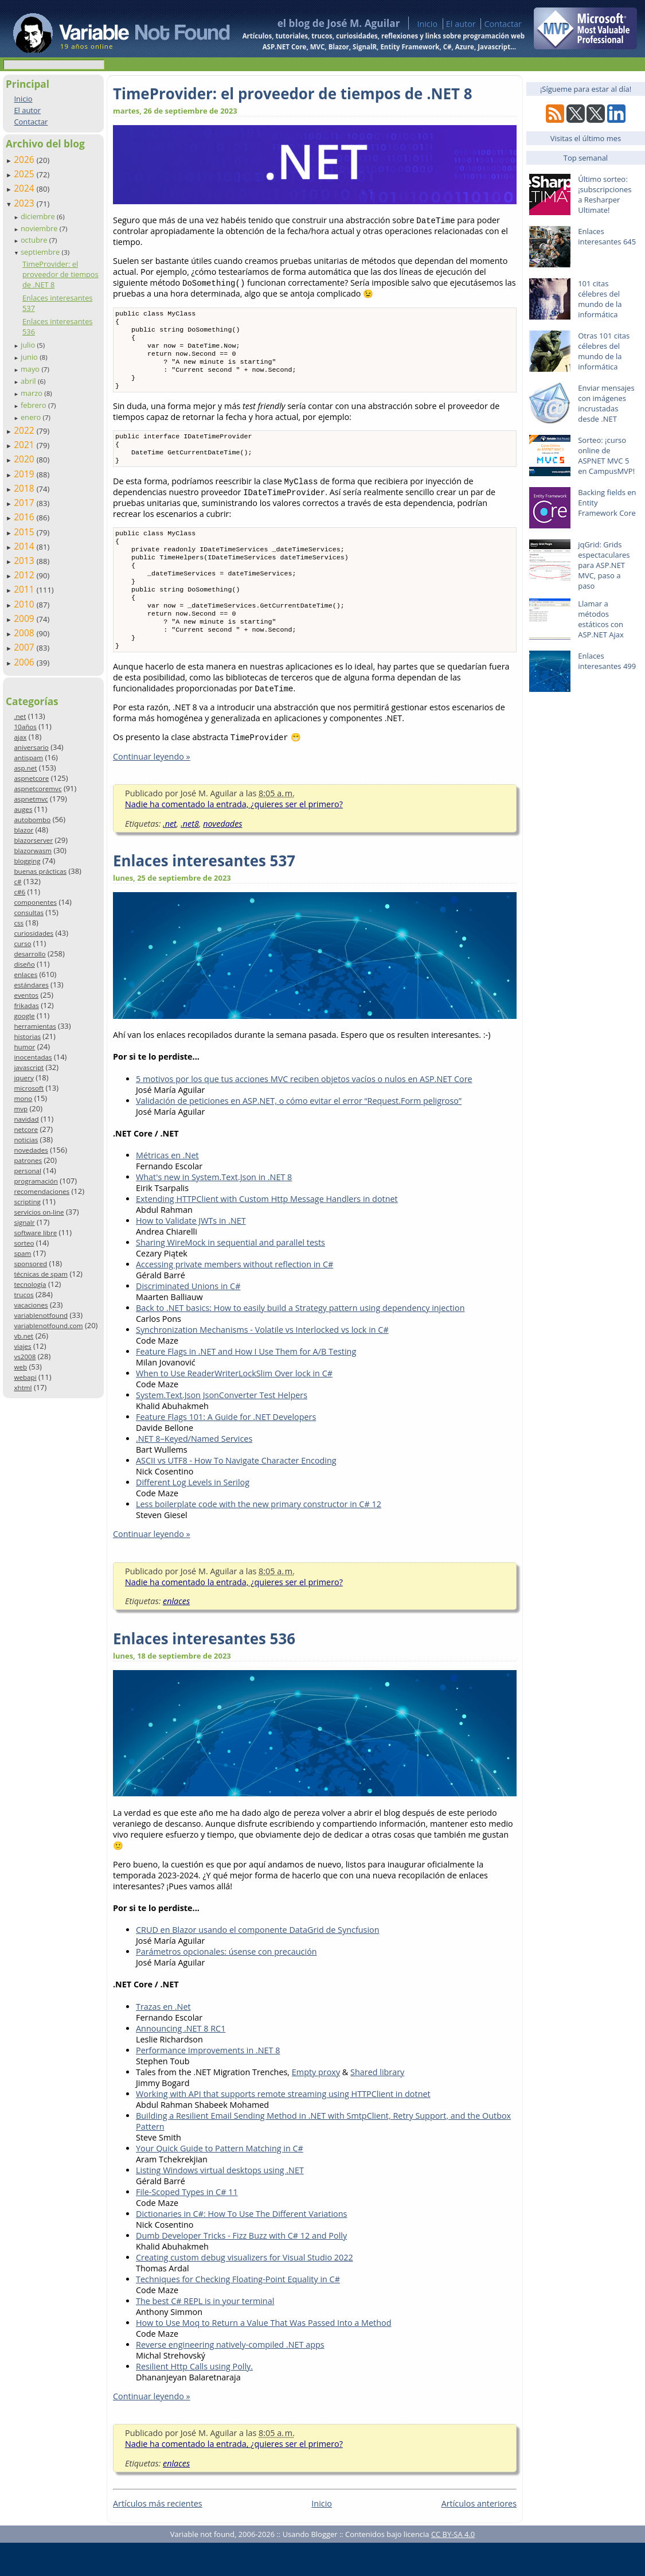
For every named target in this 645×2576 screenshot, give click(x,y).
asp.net (25, 768)
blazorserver (33, 840)
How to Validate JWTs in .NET (191, 1253)
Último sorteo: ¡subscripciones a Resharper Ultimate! (604, 194)
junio (30, 357)
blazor (23, 830)
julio (29, 345)
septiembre (41, 252)
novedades (31, 1150)
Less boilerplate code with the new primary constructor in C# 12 (258, 1537)
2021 (25, 444)
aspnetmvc (31, 799)
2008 (25, 633)
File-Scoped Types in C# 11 (187, 2225)
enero (32, 417)
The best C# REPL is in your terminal (205, 2334)
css (19, 923)
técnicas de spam (41, 1274)
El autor (461, 23)
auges (23, 809)
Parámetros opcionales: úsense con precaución (226, 1984)
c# (17, 881)
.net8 (190, 856)
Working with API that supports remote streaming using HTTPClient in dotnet (283, 2127)
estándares (31, 984)
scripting (27, 1201)
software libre (35, 1232)
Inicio (427, 23)
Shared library (377, 2105)
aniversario (31, 747)
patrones (28, 1160)
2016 (25, 517)
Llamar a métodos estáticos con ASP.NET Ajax (601, 619)
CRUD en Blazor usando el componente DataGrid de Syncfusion (258, 1963)
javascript (29, 1067)
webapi (25, 1377)
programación (35, 1181)
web (20, 1367)
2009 (25, 618)
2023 (25, 203)
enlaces (25, 974)
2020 (25, 459)
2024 (25, 188)
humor (24, 1046)
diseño (24, 964)
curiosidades (33, 933)
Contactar (503, 23)
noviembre (40, 228)
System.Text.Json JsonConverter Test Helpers (221, 1428)
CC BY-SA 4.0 (453, 2567)
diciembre (39, 216)
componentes (35, 902)
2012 (25, 575)
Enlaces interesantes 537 (204, 894)
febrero (34, 405)
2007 (25, 647)
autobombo (32, 819)
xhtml (23, 1387)
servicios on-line (39, 1212)
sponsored (30, 1263)
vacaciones (31, 1305)
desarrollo (29, 954)
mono (23, 1098)
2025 (25, 174)
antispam (28, 757)
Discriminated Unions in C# (188, 1319)
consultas (29, 912)
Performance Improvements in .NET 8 (208, 2083)
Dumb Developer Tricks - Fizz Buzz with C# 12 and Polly (241, 2268)
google (24, 1015)
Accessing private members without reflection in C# (234, 1297)
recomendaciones (41, 1191)
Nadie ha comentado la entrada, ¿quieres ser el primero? (234, 837)
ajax (20, 737)
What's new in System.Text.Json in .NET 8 (214, 1210)
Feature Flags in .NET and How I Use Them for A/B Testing (246, 1384)
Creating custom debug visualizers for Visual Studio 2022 (244, 2290)
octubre (35, 240)
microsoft (29, 1088)
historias (27, 1036)
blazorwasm (33, 850)
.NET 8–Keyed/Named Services (194, 1471)
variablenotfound (41, 1315)
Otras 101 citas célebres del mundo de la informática (604, 351)
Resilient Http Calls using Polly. (194, 2399)
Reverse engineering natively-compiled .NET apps (230, 2377)
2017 (25, 502)
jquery (23, 1077)
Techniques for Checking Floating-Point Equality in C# (238, 2312)
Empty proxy (316, 2105)
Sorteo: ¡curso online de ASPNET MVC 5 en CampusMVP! (606, 455)
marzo (32, 393)
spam (22, 1253)
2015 (25, 532)
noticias (26, 1139)
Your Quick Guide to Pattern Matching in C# (219, 2181)
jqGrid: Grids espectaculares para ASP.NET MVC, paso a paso (604, 565)
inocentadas (33, 1057)
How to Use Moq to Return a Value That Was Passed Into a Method (264, 2356)
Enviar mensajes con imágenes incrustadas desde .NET (606, 403)
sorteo (24, 1243)
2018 (25, 488)
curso (22, 943)
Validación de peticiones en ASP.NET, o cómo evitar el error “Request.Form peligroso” (299, 1134)
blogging (27, 861)
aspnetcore (31, 778)
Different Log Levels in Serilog (192, 1515)
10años (25, 726)
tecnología (30, 1284)
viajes (22, 1346)
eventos (26, 995)
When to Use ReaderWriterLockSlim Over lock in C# (234, 1406)
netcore (26, 1129)
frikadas (26, 1005)
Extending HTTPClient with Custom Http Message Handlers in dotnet (267, 1232)
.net (20, 716)
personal (27, 1170)
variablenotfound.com (48, 1325)
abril (29, 381)
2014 (25, 546)
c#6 (19, 892)
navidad (26, 1119)
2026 (25, 159)
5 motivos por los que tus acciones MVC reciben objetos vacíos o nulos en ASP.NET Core (304, 1112)
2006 (25, 662)
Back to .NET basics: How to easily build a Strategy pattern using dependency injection (300, 1341)
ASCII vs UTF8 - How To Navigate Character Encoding (236, 1493)
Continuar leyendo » (151, 789)
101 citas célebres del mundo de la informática (599, 299)
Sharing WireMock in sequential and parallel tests (230, 1275)
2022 (25, 430)
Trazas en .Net (163, 2039)
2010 (25, 604)
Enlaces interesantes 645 (607, 236)
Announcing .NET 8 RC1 (180, 2061)
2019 (25, 474)
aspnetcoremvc (37, 788)
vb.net (23, 1336)
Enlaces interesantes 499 (607, 661)
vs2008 (25, 1356)
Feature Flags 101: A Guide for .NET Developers (226, 1450)
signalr (24, 1222)
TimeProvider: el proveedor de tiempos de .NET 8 (60, 274)
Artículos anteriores (479, 2536)
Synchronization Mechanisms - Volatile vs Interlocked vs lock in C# (262, 1362)
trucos (23, 1294)
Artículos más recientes (157, 2536)
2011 (25, 589)
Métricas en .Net (167, 1188)
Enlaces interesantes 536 (204, 1671)
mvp (21, 1108)
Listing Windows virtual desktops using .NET (220, 2203)
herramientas (35, 1026)
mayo (31, 369)
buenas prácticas (40, 871)
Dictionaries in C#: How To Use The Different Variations (241, 2247)
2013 (25, 560)
